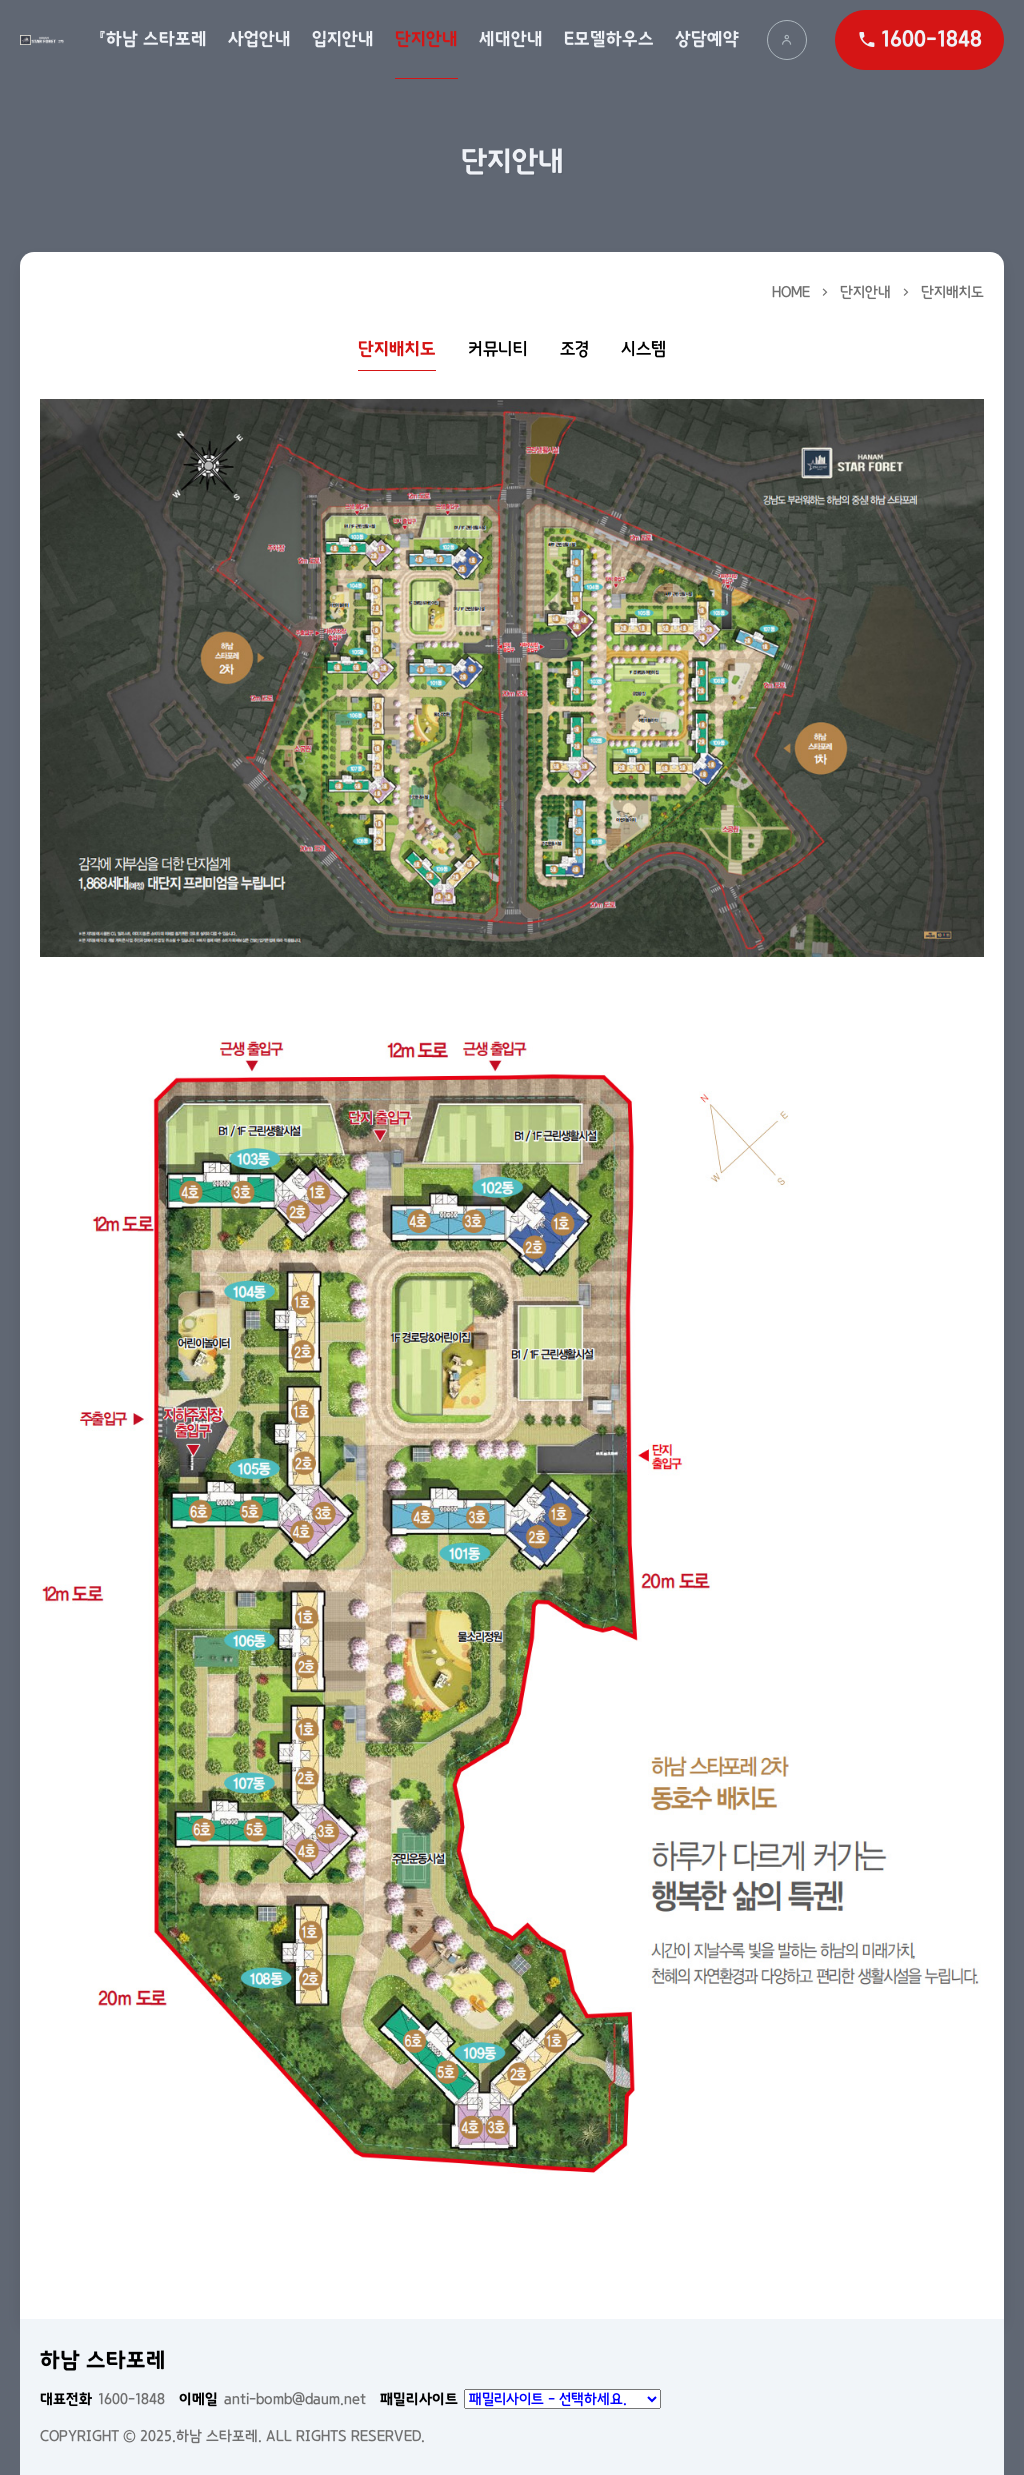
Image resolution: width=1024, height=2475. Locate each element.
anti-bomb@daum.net (272, 2399)
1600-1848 (102, 2399)
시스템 (643, 349)
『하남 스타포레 (153, 39)
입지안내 (343, 39)
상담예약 (707, 39)
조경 (574, 349)
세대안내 (511, 39)
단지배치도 (952, 292)
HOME (791, 292)
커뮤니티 (498, 349)
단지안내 (426, 39)
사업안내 (259, 39)
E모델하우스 (609, 39)
